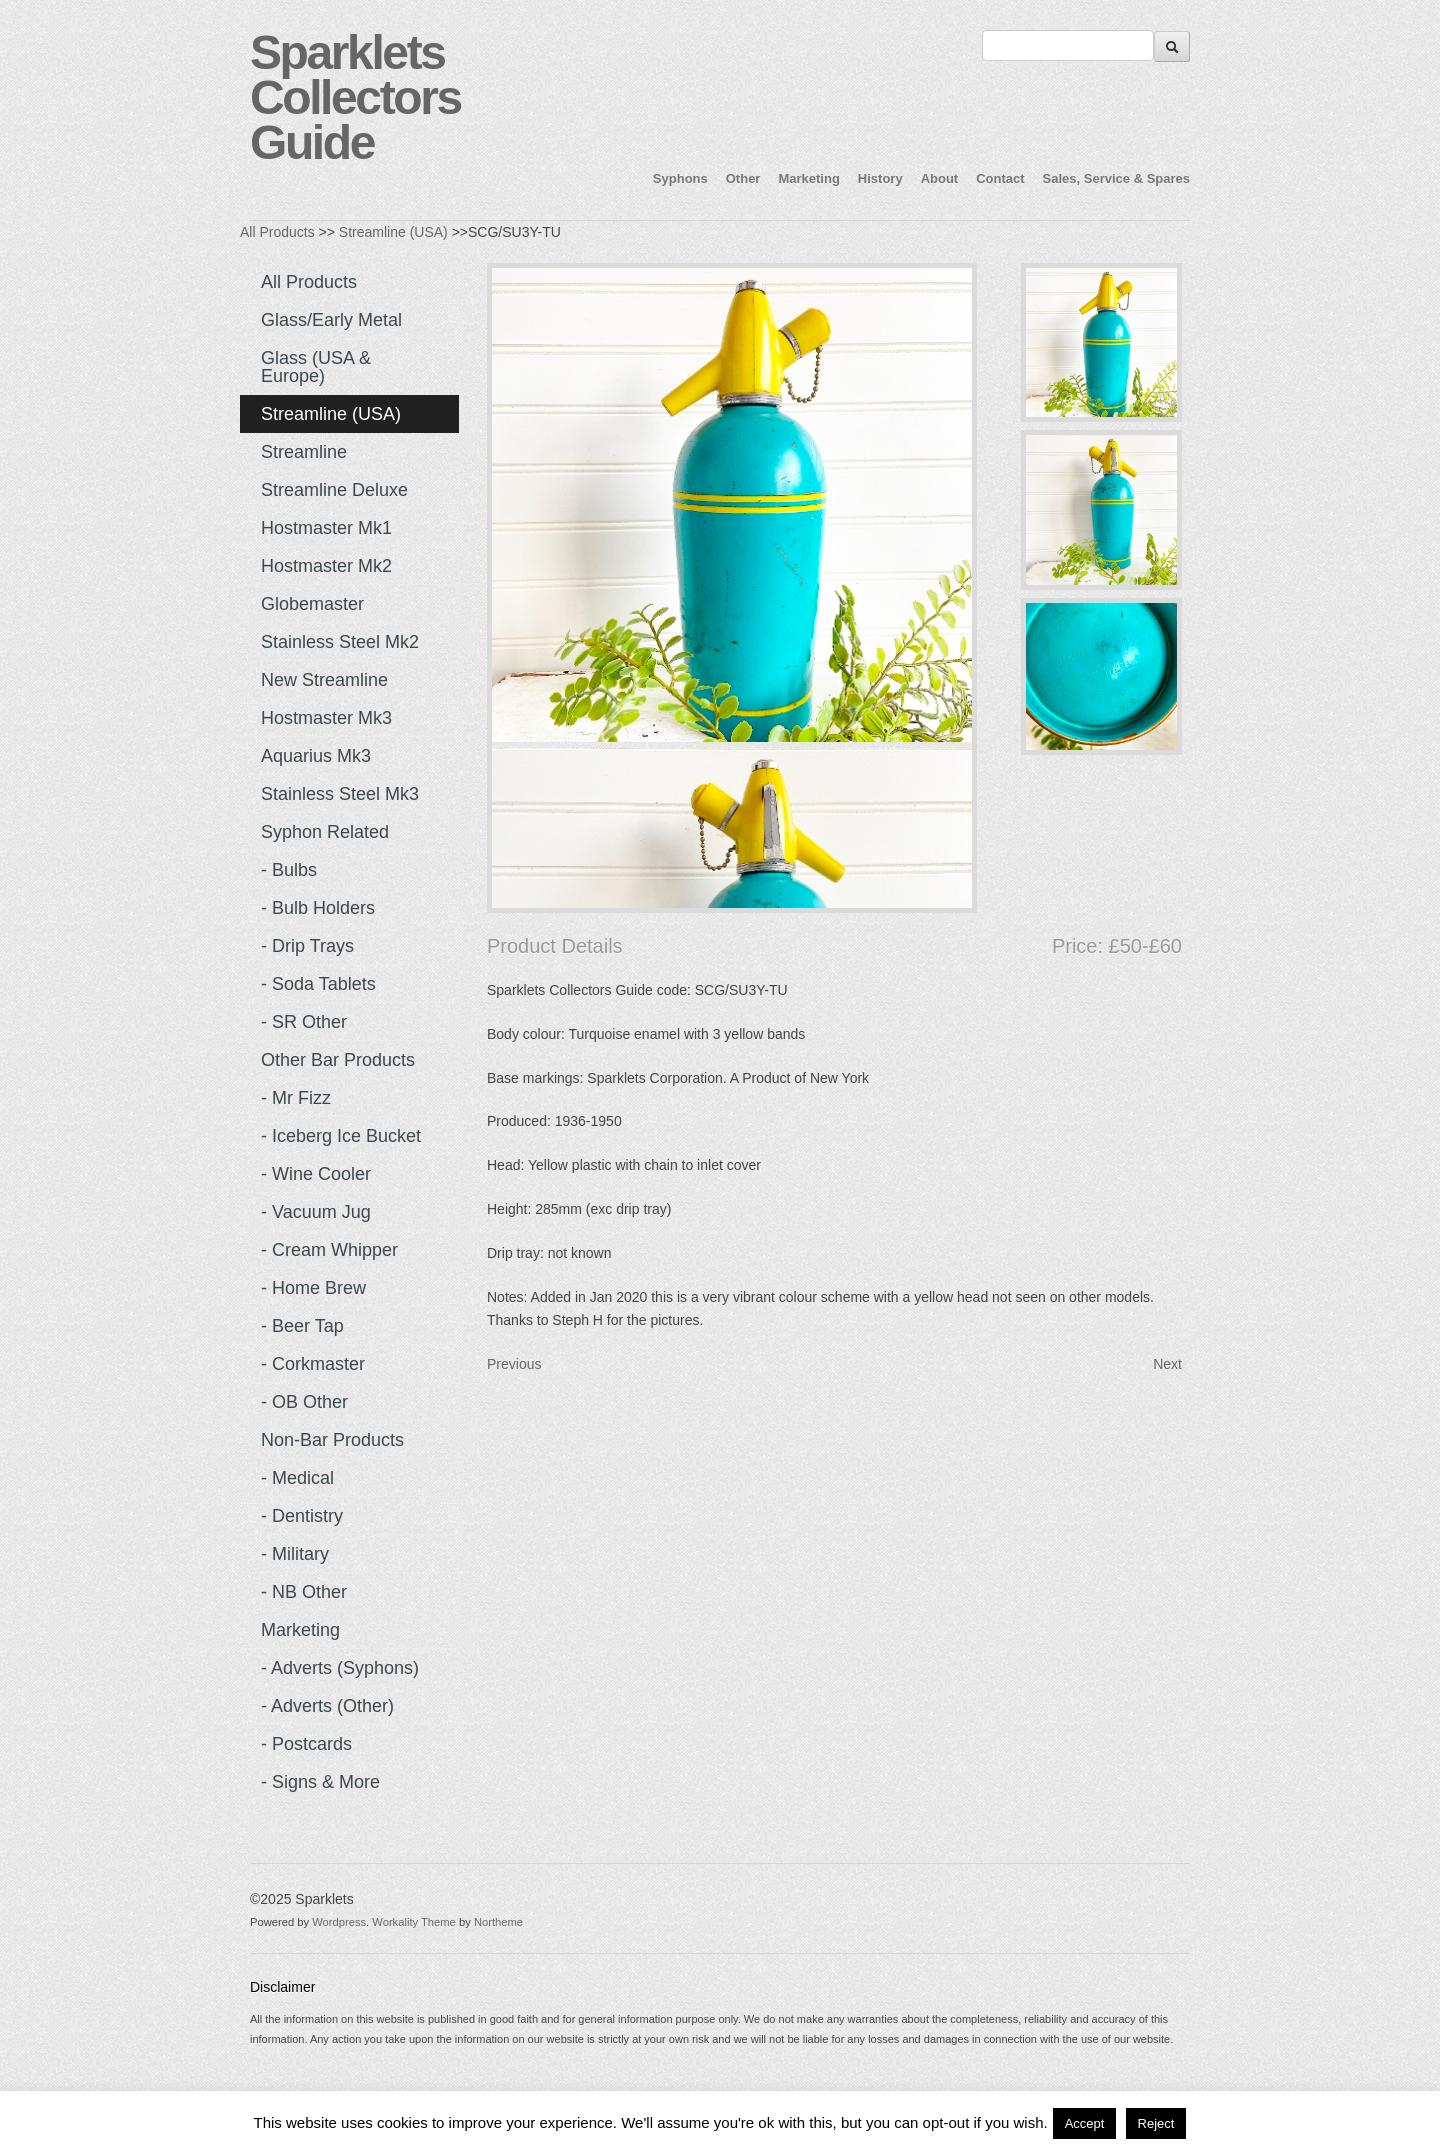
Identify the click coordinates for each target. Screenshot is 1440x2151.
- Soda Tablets (318, 984)
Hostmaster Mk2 (326, 566)
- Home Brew (313, 1288)
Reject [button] (1156, 2123)
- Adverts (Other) (327, 1706)
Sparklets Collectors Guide (355, 97)
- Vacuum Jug (316, 1212)
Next (1167, 1364)
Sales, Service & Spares (1116, 178)
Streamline (304, 452)
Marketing (808, 178)
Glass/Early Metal (331, 320)
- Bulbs (289, 870)
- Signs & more (320, 1782)
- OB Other (304, 1402)
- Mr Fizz (296, 1098)
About (940, 178)
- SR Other (304, 1022)
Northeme (498, 1922)
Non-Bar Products (332, 1440)
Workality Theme (414, 1922)
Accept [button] (1085, 2123)
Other (743, 178)
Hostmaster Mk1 (326, 528)
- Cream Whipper (329, 1250)
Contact (1000, 178)
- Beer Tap (302, 1326)
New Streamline (324, 680)
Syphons (680, 178)
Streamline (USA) (393, 232)
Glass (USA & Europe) (316, 367)
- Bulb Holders (318, 908)
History (880, 178)
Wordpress (339, 1922)
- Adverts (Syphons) (340, 1668)
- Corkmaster (313, 1364)
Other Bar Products (338, 1060)
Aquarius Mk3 (316, 756)
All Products (277, 232)
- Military (295, 1554)
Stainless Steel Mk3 (340, 794)
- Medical (297, 1478)
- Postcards (306, 1744)
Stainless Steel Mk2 (340, 642)
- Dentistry (302, 1516)
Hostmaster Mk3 (326, 718)
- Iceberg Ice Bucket (341, 1136)
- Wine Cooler (316, 1174)
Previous (514, 1364)
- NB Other (304, 1592)
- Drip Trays (307, 946)
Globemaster (312, 604)
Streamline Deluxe (334, 490)
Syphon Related (325, 832)
